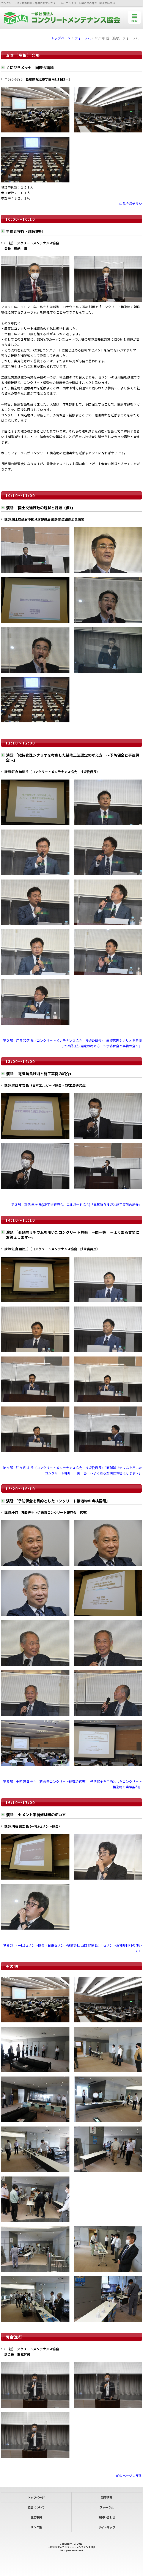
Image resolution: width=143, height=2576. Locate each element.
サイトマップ (106, 2527)
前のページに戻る (129, 2475)
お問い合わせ (106, 2517)
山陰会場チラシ (130, 203)
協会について (36, 2507)
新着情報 (106, 2497)
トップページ (61, 38)
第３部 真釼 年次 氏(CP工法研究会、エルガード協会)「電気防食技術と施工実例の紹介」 (76, 1204)
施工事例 (36, 2517)
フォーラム (83, 38)
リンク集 (36, 2527)
